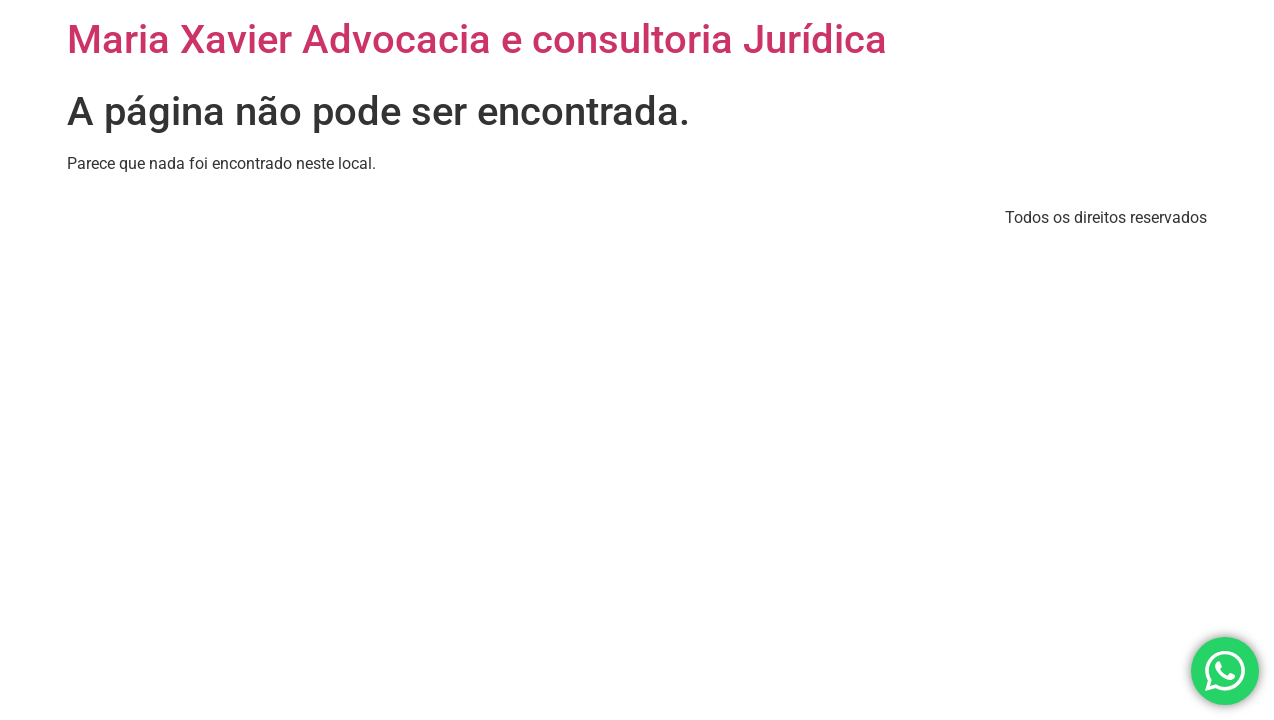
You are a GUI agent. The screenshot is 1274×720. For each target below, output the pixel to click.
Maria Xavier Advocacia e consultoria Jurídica (477, 39)
